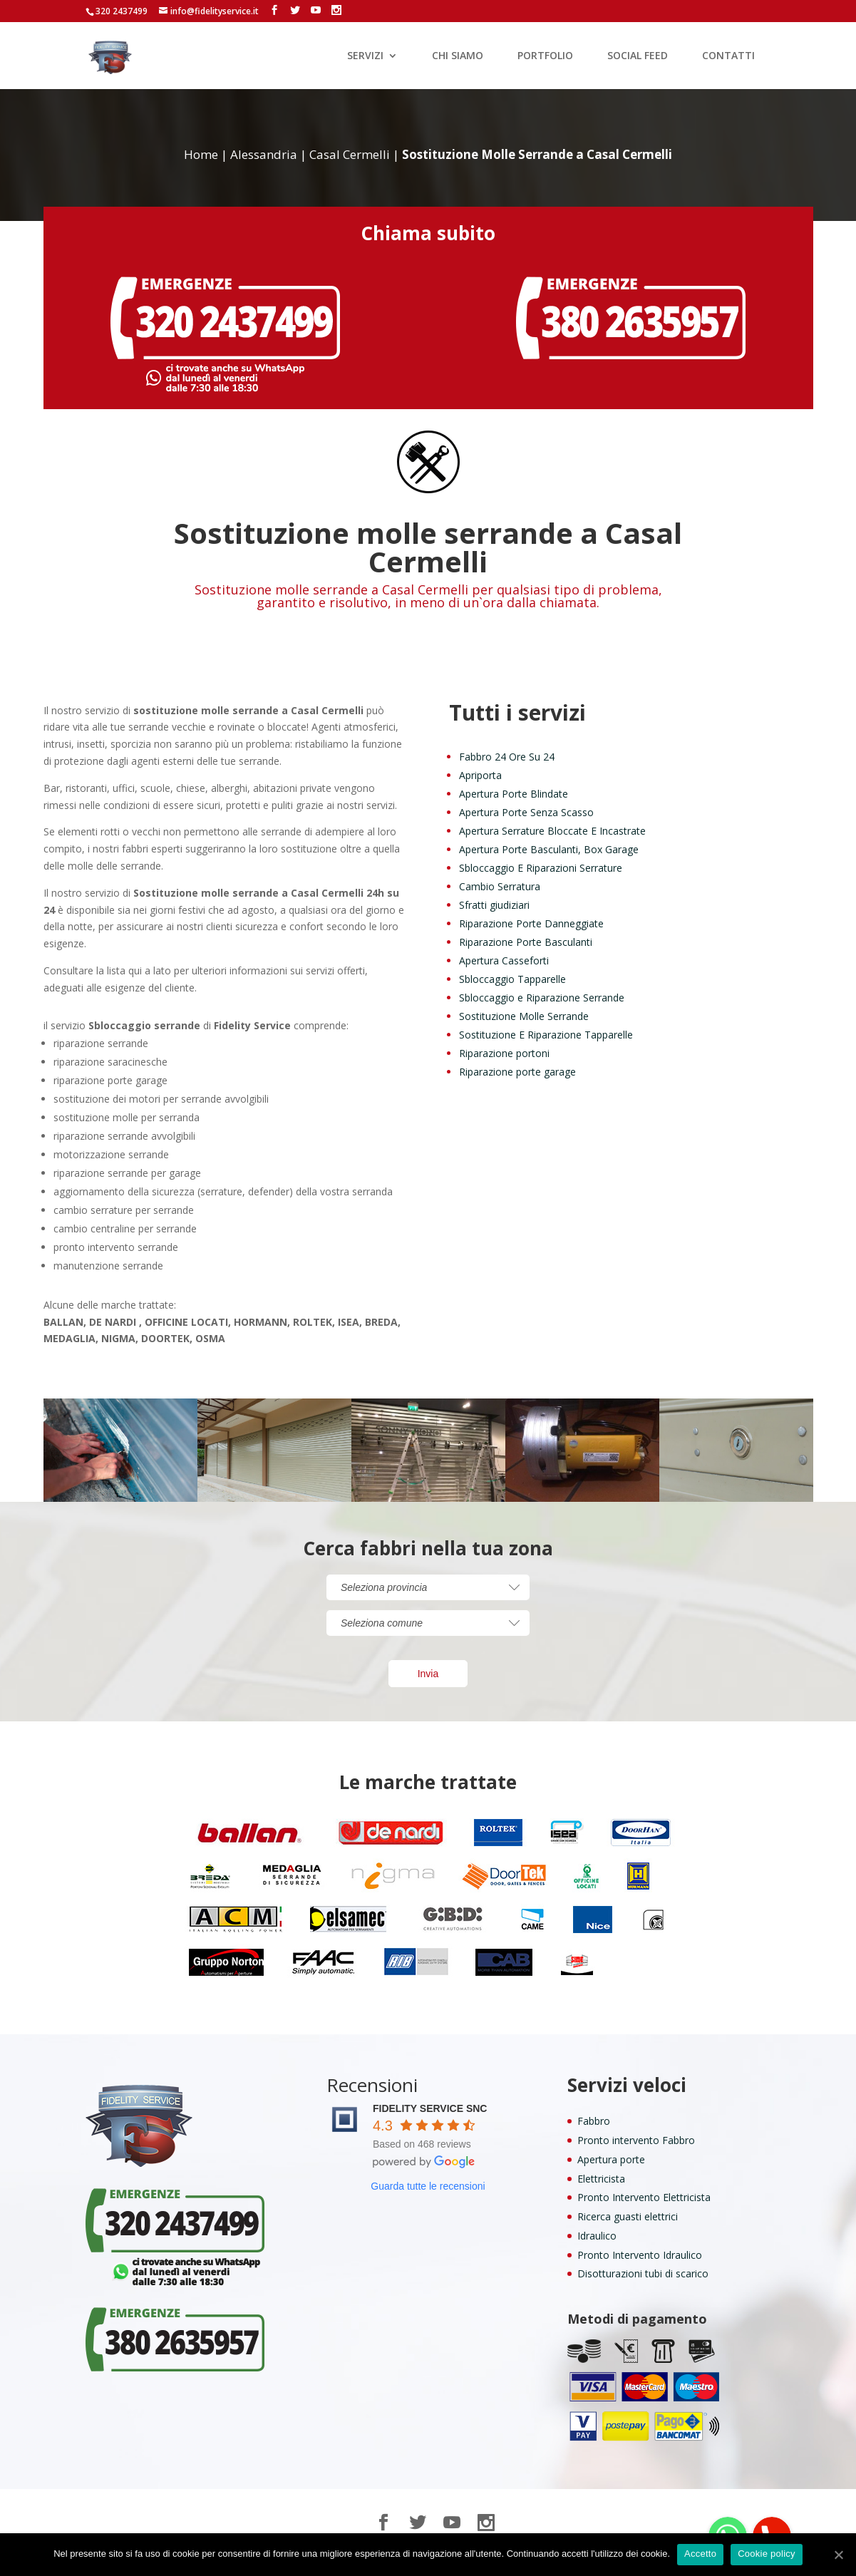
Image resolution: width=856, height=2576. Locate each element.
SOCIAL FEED (637, 56)
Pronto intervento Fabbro (636, 2140)
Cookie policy (766, 2553)
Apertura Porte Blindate (513, 793)
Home (201, 154)
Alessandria (263, 154)
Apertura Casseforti (504, 960)
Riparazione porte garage (517, 1071)
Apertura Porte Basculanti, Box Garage (549, 849)
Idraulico (597, 2235)
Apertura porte (611, 2159)
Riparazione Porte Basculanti (525, 942)
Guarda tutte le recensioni (428, 2186)
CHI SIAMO (457, 56)
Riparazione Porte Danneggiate (531, 923)
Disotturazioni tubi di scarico (642, 2273)
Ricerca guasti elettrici (627, 2216)
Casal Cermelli (349, 154)
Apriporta (480, 775)
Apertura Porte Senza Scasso (526, 812)
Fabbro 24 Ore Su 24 (507, 756)
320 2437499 (122, 11)
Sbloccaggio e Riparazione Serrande (541, 997)
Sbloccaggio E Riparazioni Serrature (540, 868)
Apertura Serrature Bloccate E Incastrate (552, 831)
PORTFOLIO (545, 56)
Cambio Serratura (499, 886)
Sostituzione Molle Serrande (524, 1016)
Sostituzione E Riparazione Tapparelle (546, 1034)
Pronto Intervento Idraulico (639, 2255)
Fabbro (593, 2121)
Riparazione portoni (504, 1053)
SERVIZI (365, 56)
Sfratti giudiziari (494, 905)
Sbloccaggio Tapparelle (512, 979)
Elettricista (601, 2178)
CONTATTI (728, 56)
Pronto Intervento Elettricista (644, 2197)
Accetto (700, 2553)
